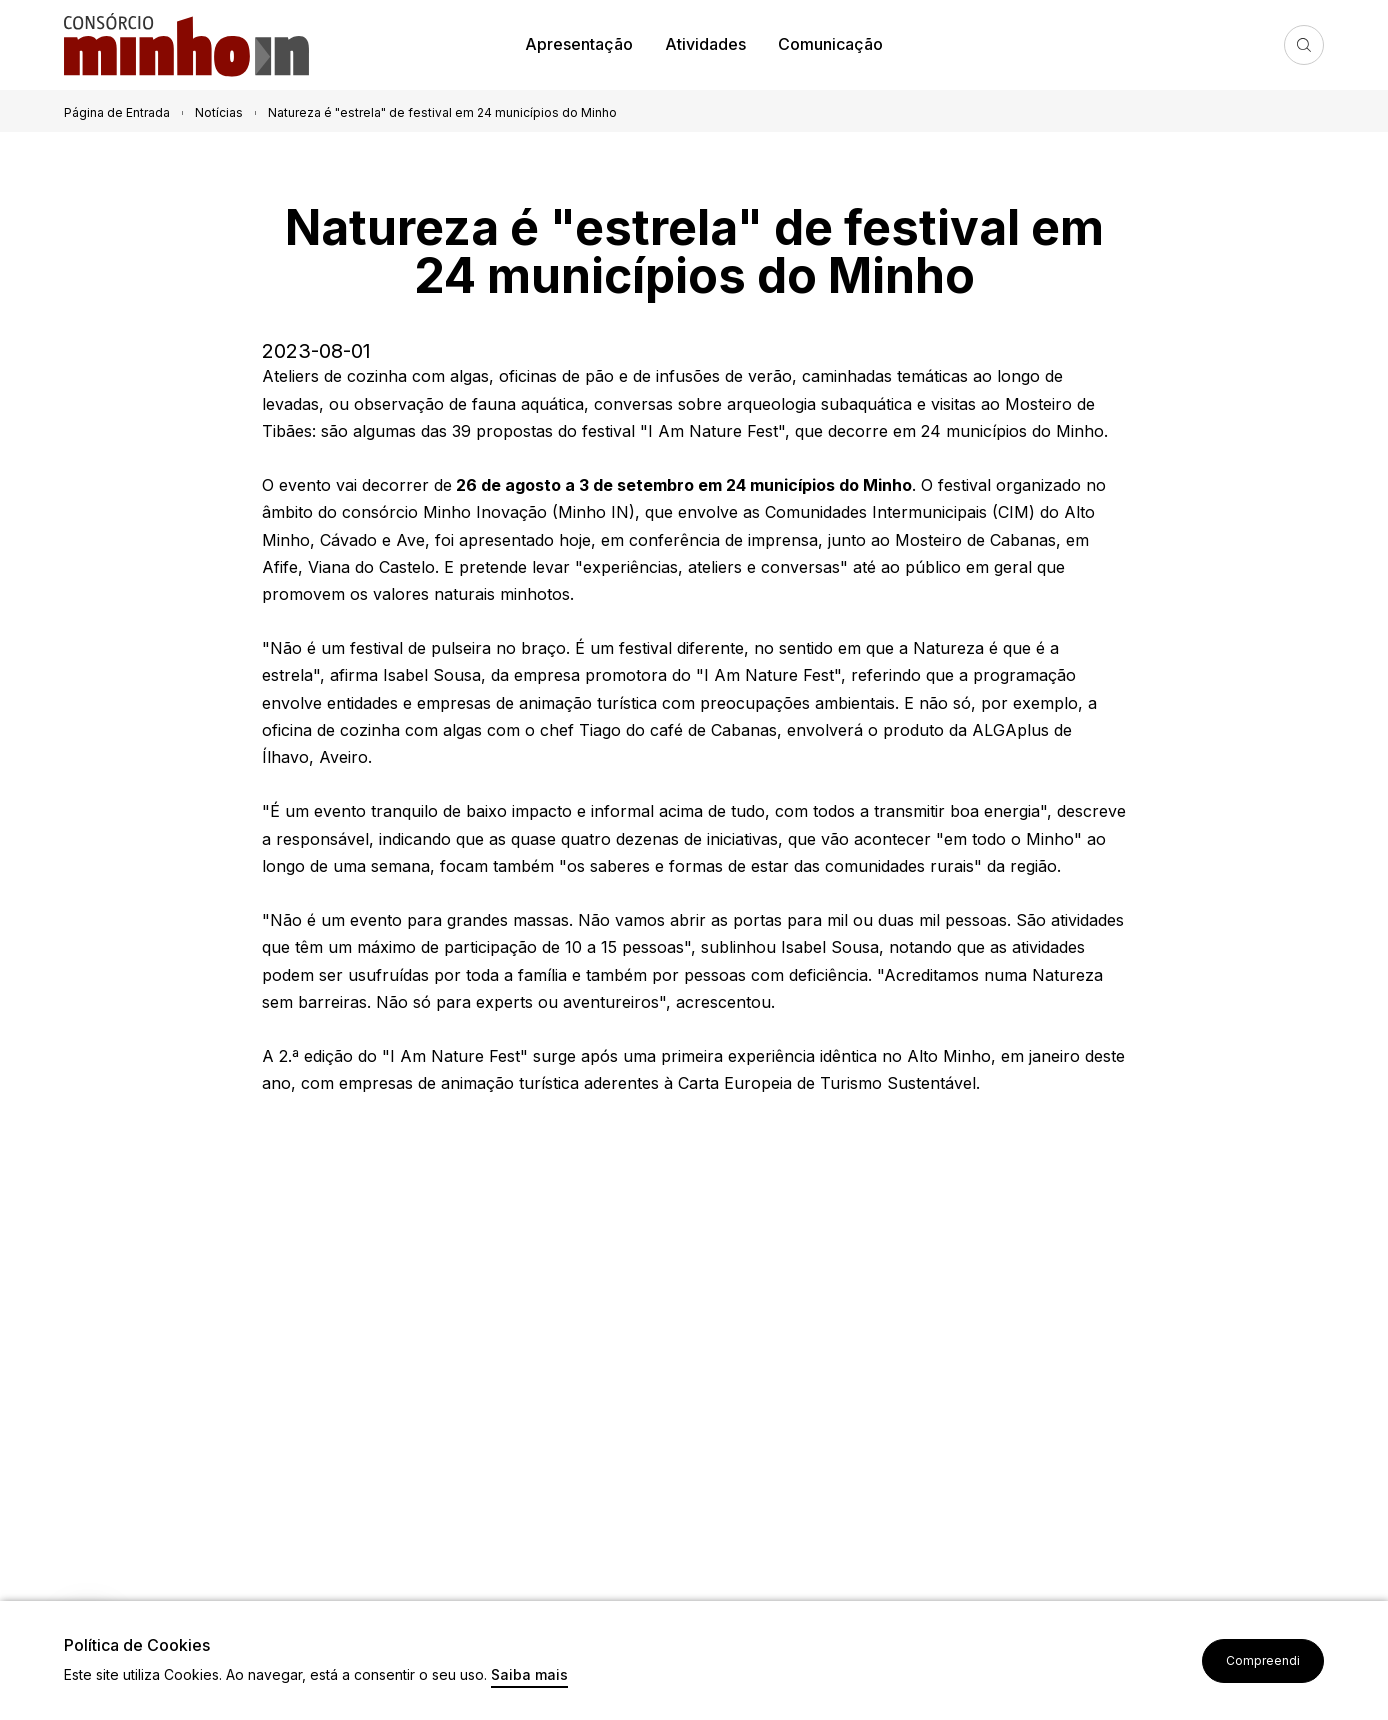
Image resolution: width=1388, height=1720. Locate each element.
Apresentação (579, 44)
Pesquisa (1304, 45)
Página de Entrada (117, 112)
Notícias (219, 112)
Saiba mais (529, 1675)
